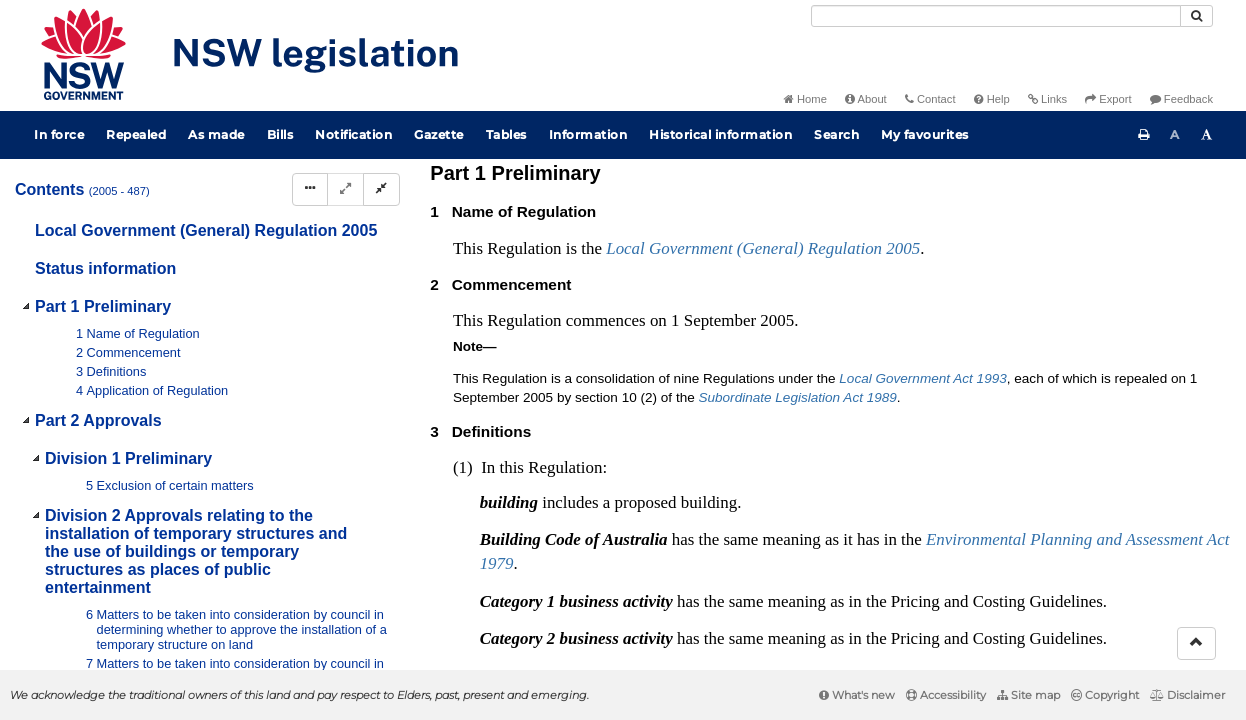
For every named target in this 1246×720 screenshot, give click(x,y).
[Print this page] (1144, 135)
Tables (506, 134)
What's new (857, 695)
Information (588, 134)
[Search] (996, 16)
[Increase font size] (1207, 135)
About (866, 99)
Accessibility (946, 695)
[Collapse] (381, 189)
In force (59, 134)
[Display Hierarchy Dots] (310, 189)
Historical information (720, 134)
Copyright (1105, 695)
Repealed (136, 134)
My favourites (925, 134)
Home (805, 99)
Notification (353, 134)
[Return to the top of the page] (1196, 643)
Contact (930, 99)
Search (836, 134)
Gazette (439, 134)
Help (992, 99)
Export (1108, 99)
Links (1047, 99)
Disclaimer (1187, 695)
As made (216, 134)
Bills (280, 134)
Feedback (1181, 99)
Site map (1028, 695)
